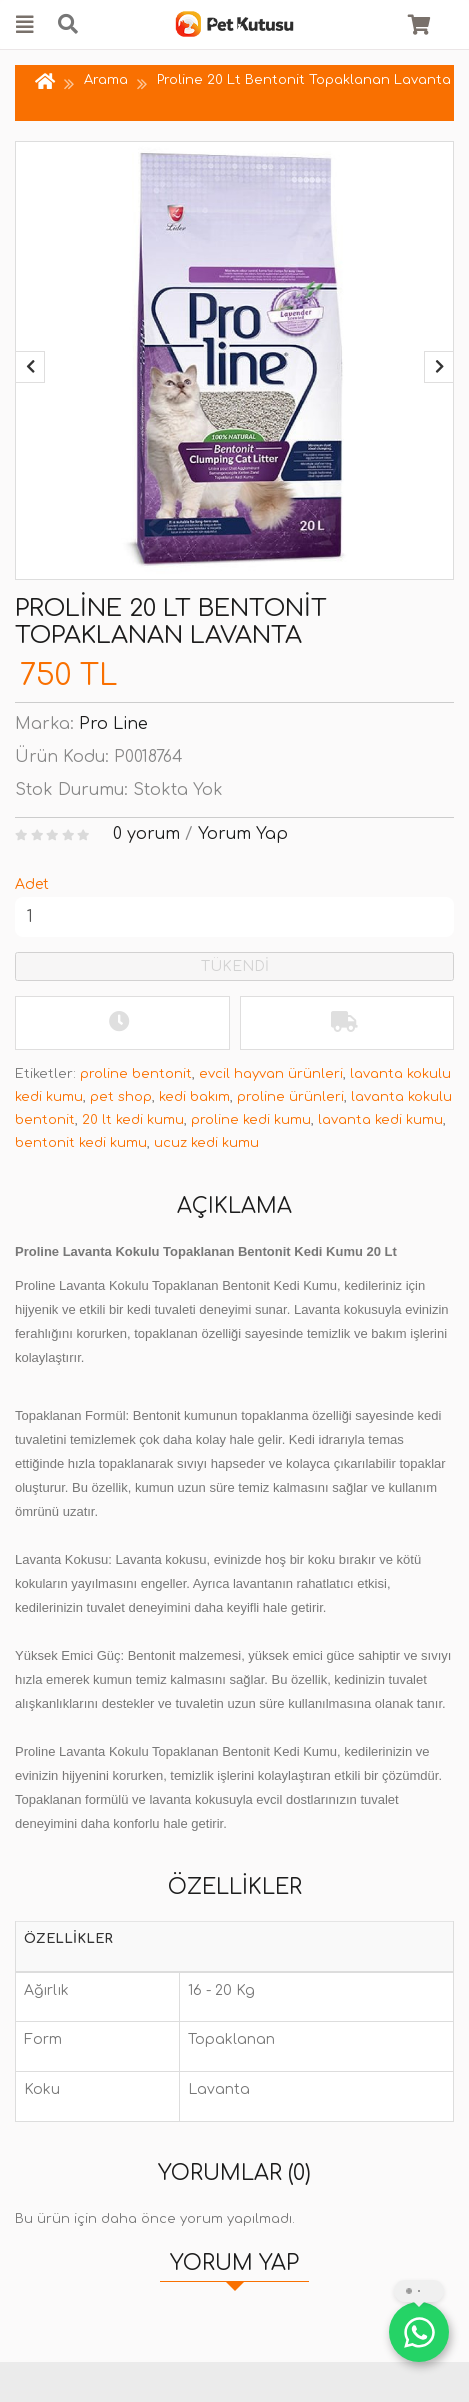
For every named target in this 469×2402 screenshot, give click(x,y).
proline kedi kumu (251, 1120)
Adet (32, 884)
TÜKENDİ (235, 966)
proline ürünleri (290, 1097)
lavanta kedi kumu (380, 1120)
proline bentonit (136, 1074)
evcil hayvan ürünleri (271, 1074)
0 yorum (146, 834)
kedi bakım (194, 1097)
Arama (106, 80)
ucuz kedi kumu (206, 1143)
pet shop (121, 1097)
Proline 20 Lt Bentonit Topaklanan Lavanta (304, 80)
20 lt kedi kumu (133, 1120)
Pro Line (113, 724)
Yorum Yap (243, 834)
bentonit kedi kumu (81, 1143)
